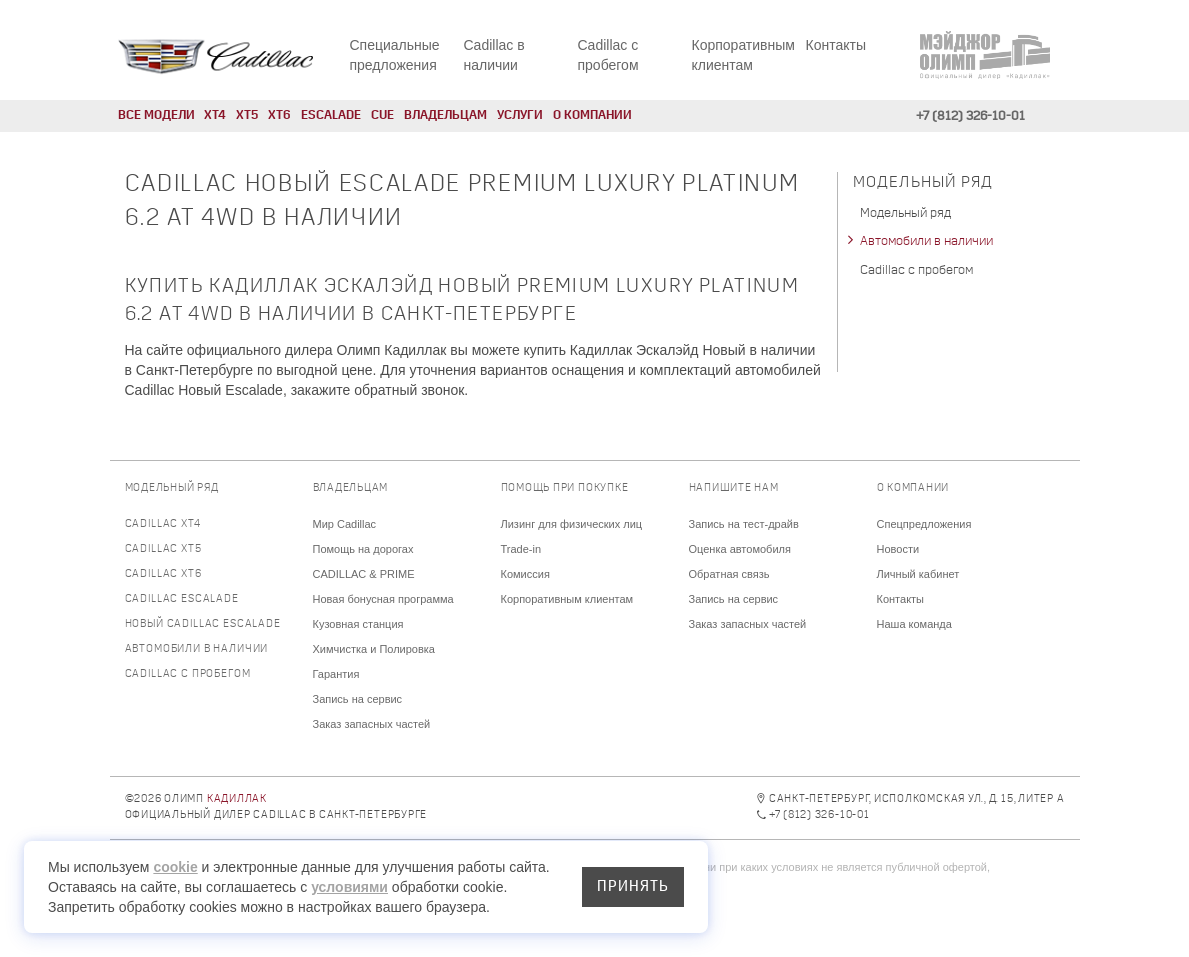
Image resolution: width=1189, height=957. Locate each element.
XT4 (215, 115)
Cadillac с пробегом (916, 270)
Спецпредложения (924, 524)
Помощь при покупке (565, 488)
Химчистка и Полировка (374, 649)
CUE (382, 115)
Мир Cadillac (345, 524)
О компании (592, 115)
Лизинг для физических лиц (572, 524)
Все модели (156, 115)
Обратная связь (729, 574)
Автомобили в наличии (926, 241)
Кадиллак (237, 799)
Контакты (836, 45)
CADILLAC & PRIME (364, 574)
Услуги (520, 115)
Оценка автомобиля (740, 549)
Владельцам (445, 115)
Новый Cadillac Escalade (203, 624)
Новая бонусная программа (383, 599)
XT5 (247, 115)
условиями (349, 887)
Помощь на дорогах (363, 549)
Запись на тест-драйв (744, 524)
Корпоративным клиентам (567, 599)
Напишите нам (734, 488)
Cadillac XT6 (163, 574)
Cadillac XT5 (163, 549)
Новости (898, 549)
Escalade (331, 115)
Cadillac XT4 (163, 524)
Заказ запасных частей (372, 724)
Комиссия (525, 574)
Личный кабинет (918, 574)
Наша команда (914, 624)
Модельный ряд (905, 213)
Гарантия (336, 674)
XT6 (279, 115)
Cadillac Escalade (182, 599)
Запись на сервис (358, 699)
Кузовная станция (358, 624)
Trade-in (521, 549)
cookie (175, 867)
